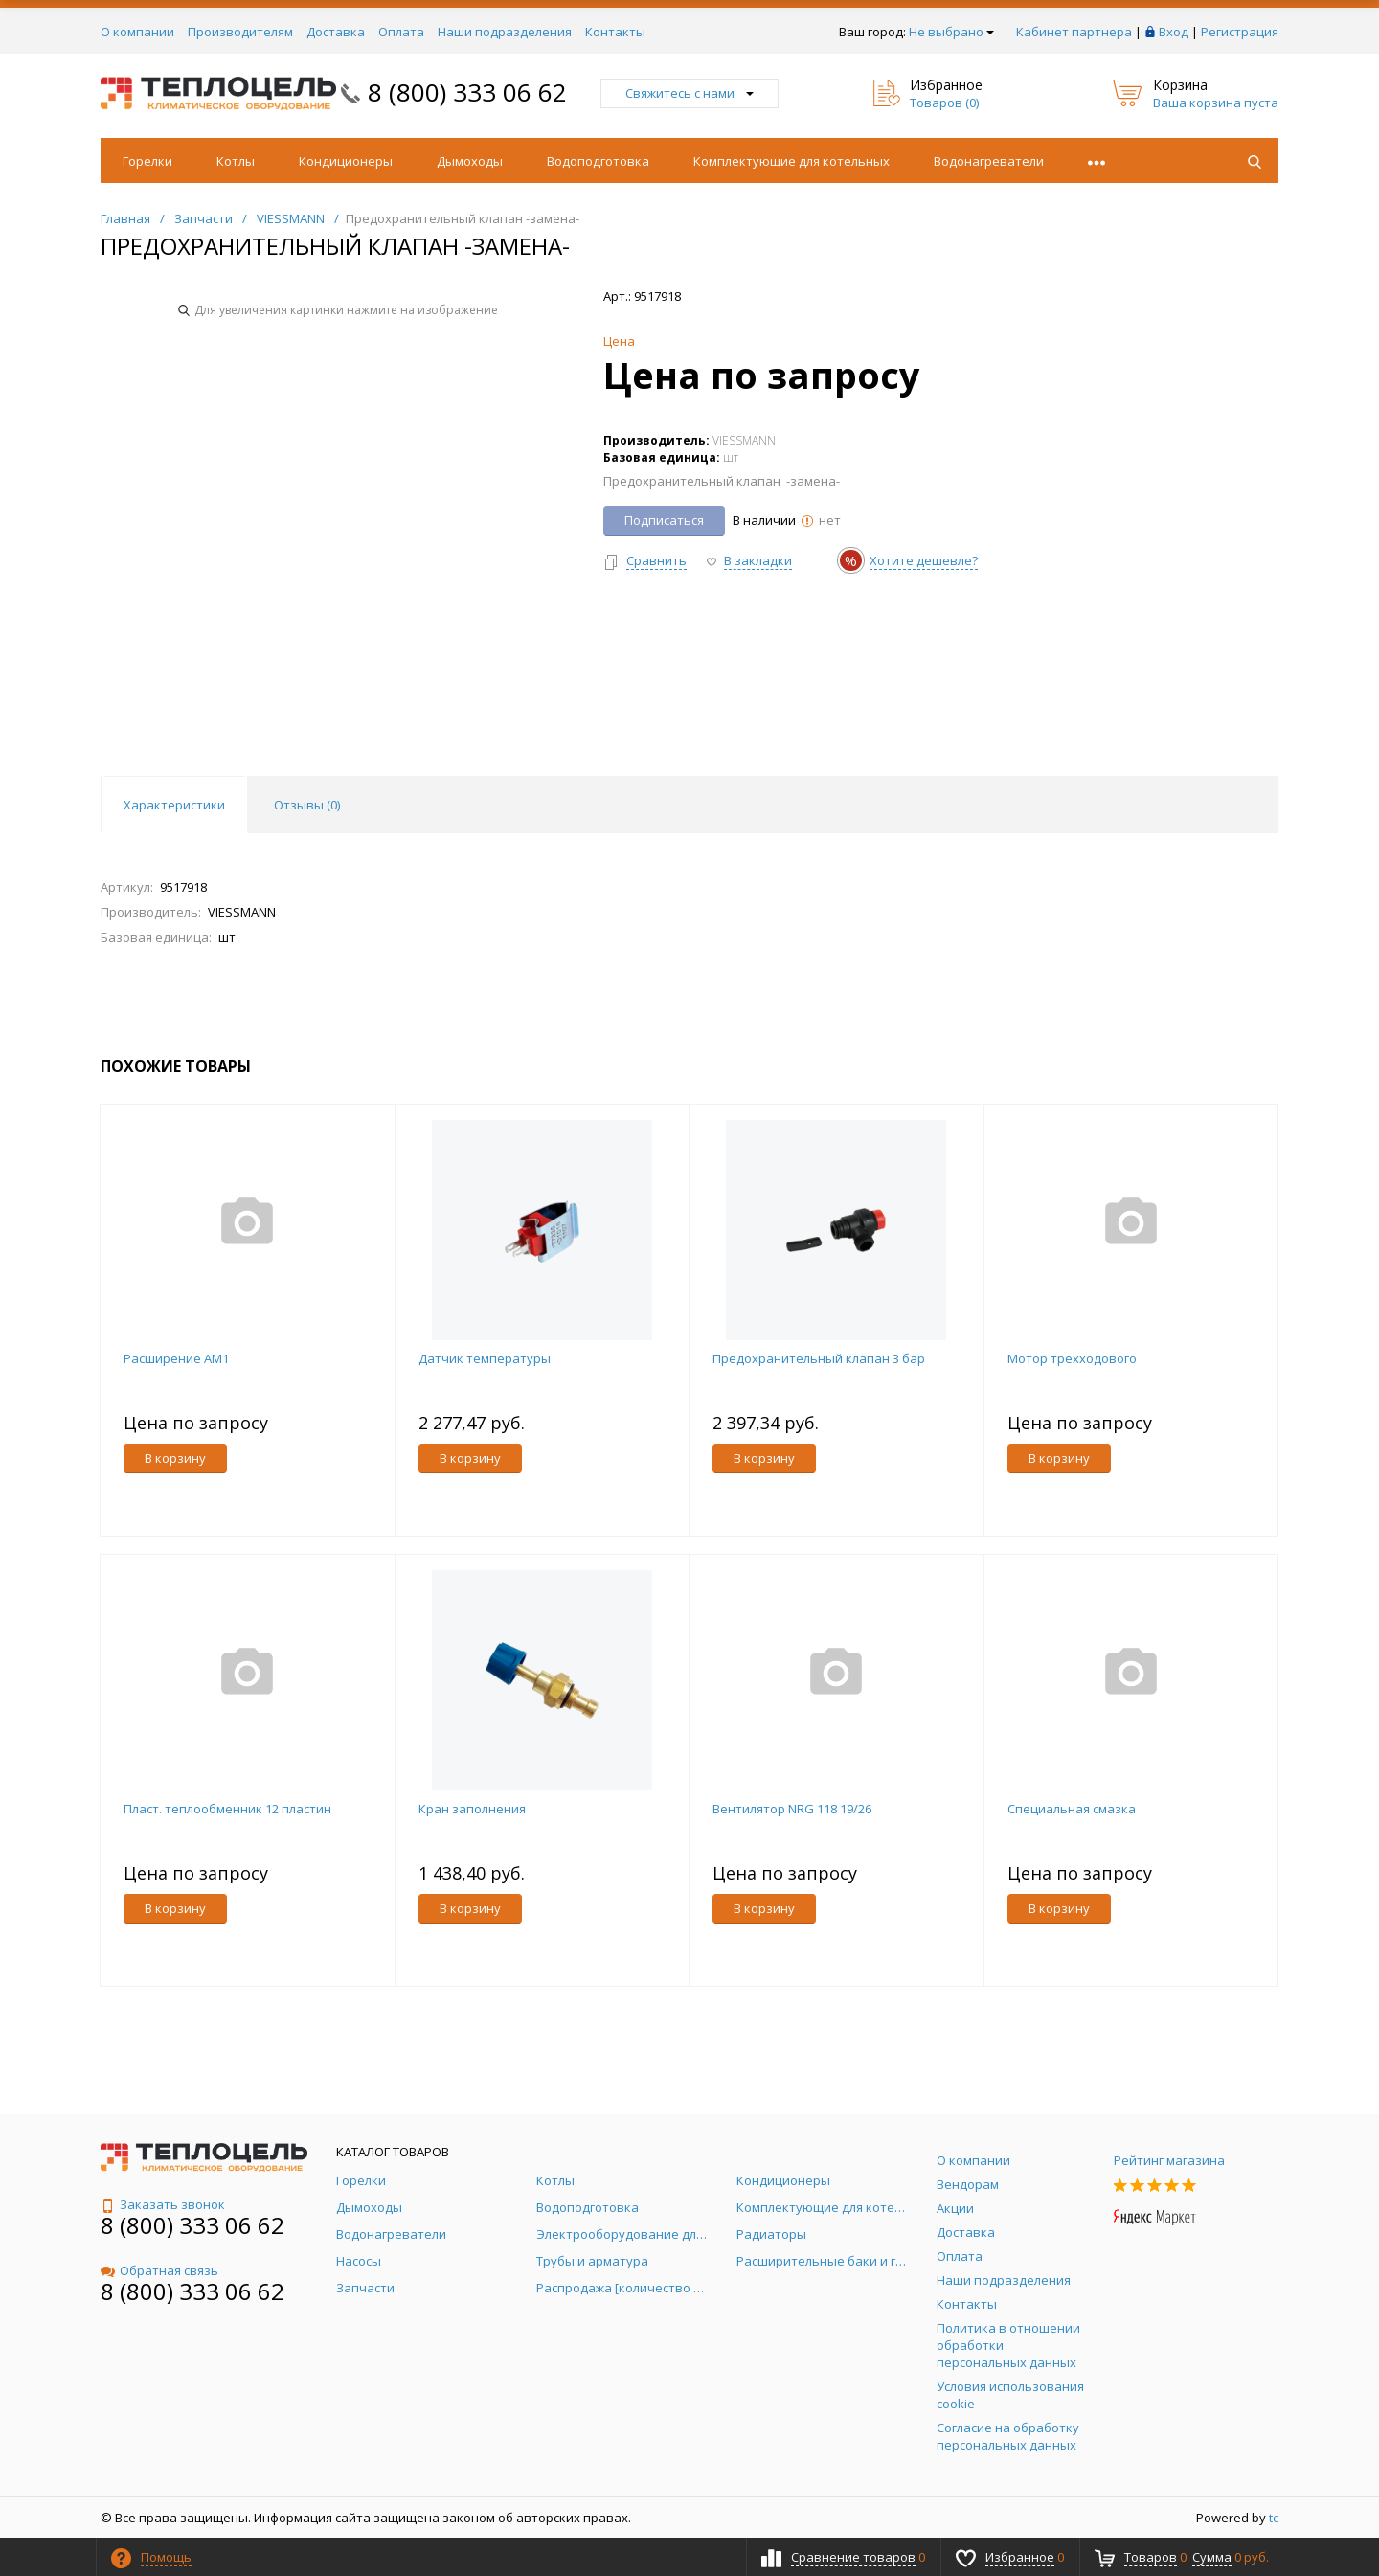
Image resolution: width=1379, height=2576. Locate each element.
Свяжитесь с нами (689, 93)
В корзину (175, 1458)
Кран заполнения (472, 1808)
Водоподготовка (598, 161)
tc (1273, 2517)
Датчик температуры (484, 1358)
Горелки (147, 161)
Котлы (235, 161)
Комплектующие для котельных (791, 161)
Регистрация (1239, 31)
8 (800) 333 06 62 (467, 92)
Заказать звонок (163, 2204)
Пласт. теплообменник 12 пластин (227, 1808)
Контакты (615, 31)
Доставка (335, 31)
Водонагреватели (989, 161)
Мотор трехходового (1072, 1358)
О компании (137, 31)
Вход (1173, 31)
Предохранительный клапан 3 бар (818, 1358)
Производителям (240, 31)
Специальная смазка (1071, 1808)
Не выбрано (951, 31)
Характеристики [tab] (174, 804)
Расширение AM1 (176, 1358)
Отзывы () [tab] (307, 804)
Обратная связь (159, 2270)
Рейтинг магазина (1169, 2160)
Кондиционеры (346, 161)
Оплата (401, 31)
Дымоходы (470, 161)
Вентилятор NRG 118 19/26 (791, 1808)
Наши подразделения (505, 31)
